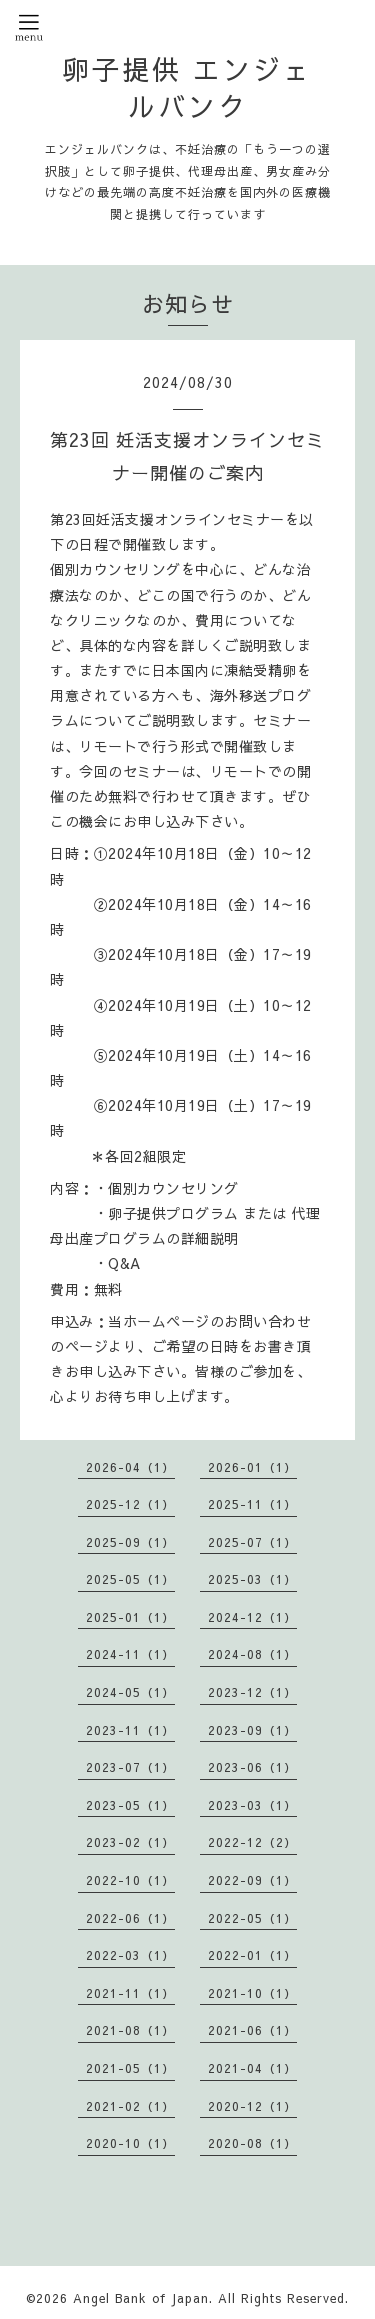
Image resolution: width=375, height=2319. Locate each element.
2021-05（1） (130, 2068)
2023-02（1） (130, 1842)
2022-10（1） (130, 1880)
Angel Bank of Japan (141, 2298)
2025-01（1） (130, 1617)
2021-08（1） (130, 2030)
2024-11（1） (130, 1654)
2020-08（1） (252, 2143)
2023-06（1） (252, 1767)
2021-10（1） (252, 1993)
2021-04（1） (252, 2068)
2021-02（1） (130, 2106)
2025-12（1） (130, 1504)
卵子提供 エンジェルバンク (187, 87)
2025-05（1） (130, 1579)
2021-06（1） (252, 2030)
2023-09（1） (252, 1730)
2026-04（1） (130, 1467)
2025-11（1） (252, 1504)
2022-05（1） (252, 1918)
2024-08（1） (252, 1654)
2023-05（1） (130, 1805)
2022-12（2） (252, 1842)
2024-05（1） (130, 1692)
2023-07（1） (130, 1767)
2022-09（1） (252, 1880)
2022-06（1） (130, 1918)
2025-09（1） (130, 1542)
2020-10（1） (130, 2143)
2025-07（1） (252, 1542)
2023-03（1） (252, 1805)
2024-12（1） (252, 1617)
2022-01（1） (252, 1955)
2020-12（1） (252, 2106)
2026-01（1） (252, 1467)
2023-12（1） (252, 1692)
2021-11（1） (130, 1993)
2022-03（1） (130, 1955)
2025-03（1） (252, 1579)
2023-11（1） (130, 1730)
